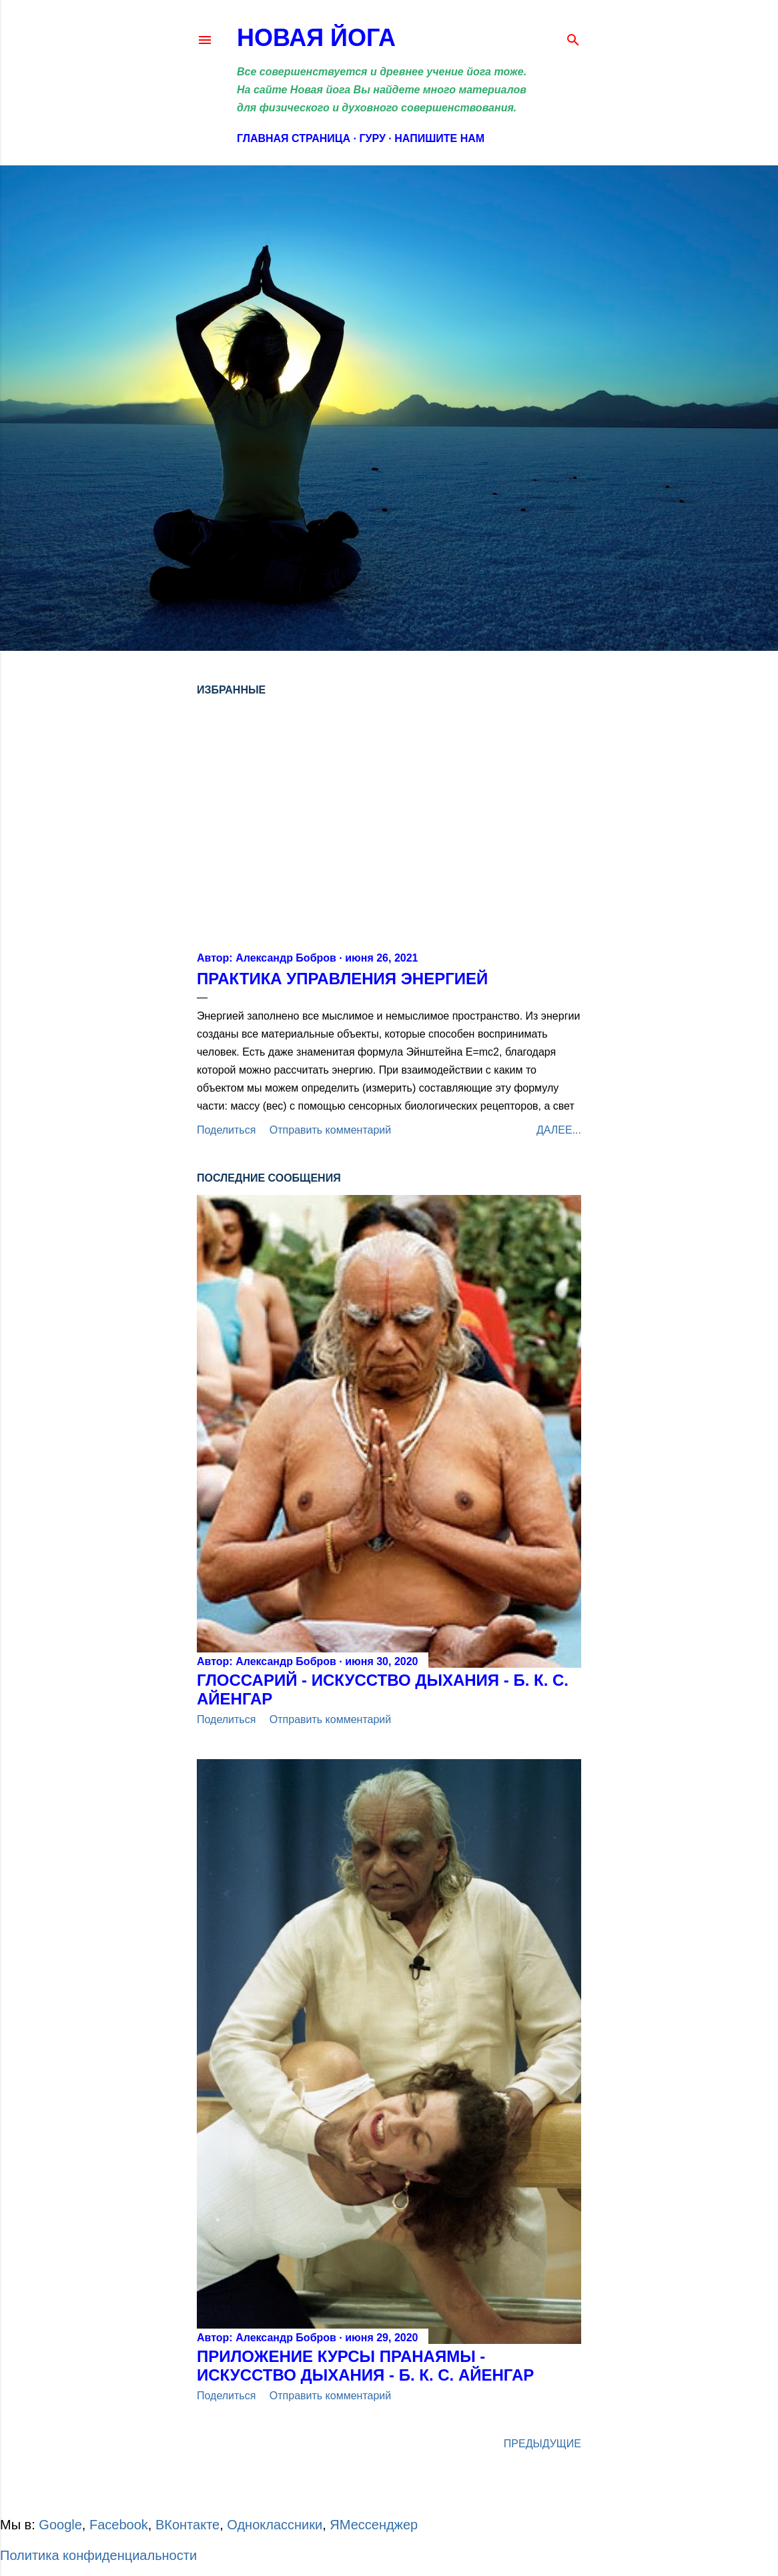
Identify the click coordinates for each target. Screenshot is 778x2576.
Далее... (558, 1130)
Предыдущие (542, 2443)
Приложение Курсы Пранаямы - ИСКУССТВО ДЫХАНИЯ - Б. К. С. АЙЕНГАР (365, 2365)
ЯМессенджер (374, 2524)
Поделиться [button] (226, 1130)
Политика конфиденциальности (98, 2555)
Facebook (118, 2524)
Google (60, 2524)
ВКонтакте (187, 2524)
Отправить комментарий (330, 1130)
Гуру (372, 138)
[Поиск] (573, 37)
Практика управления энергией (342, 979)
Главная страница (293, 138)
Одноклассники (274, 2524)
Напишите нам (439, 138)
